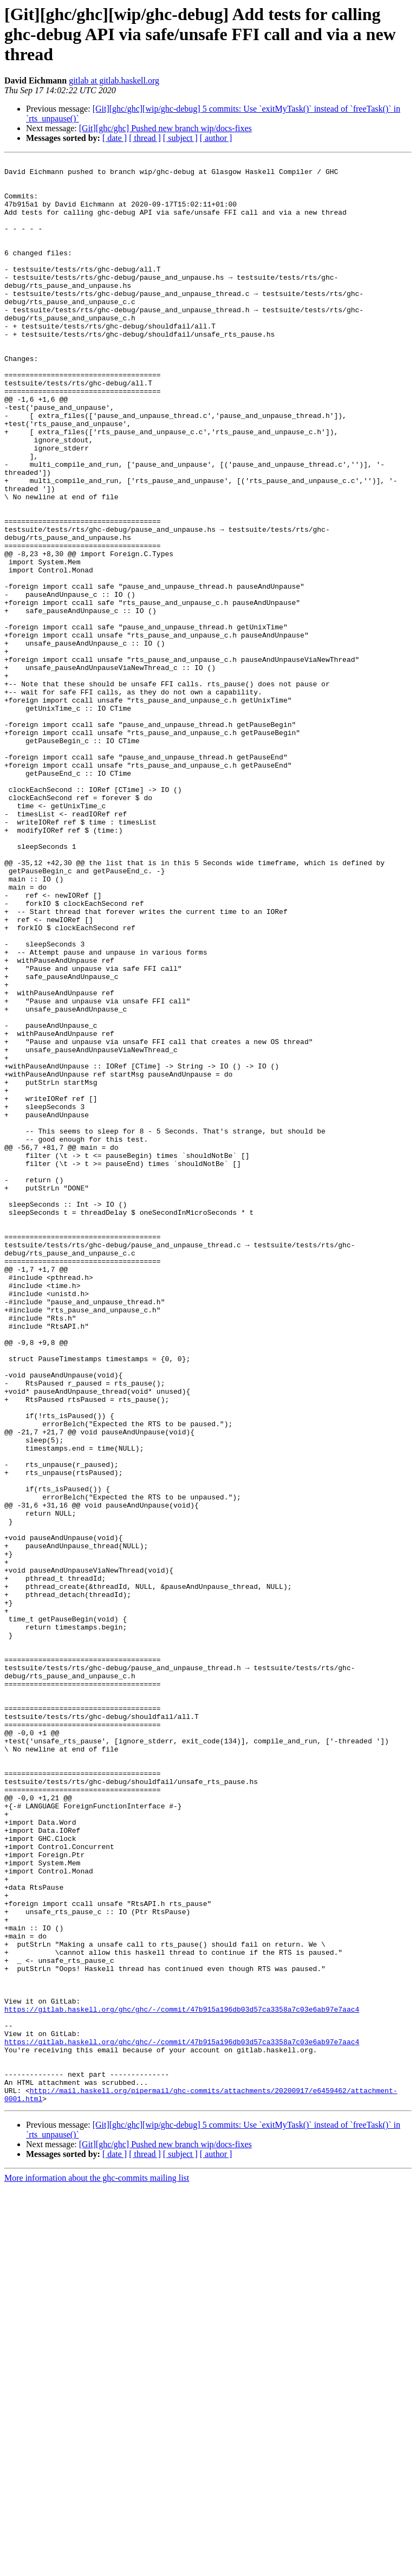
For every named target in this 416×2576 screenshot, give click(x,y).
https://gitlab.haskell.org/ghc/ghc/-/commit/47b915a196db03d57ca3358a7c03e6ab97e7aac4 (181, 2380)
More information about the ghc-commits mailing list (96, 2566)
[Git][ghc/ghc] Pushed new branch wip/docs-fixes (165, 128)
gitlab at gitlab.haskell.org (114, 80)
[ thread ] (145, 138)
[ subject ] (180, 138)
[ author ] (216, 138)
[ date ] (114, 138)
